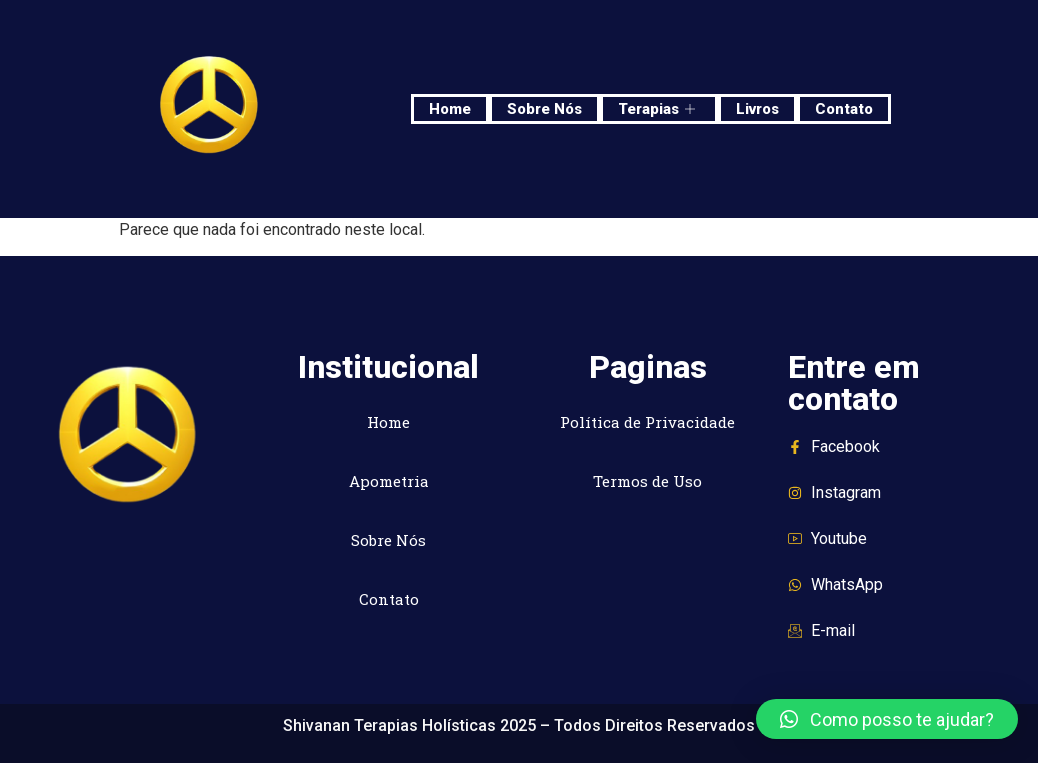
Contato (844, 109)
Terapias (659, 109)
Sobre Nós (544, 109)
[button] (887, 719)
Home (450, 109)
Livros (757, 109)
